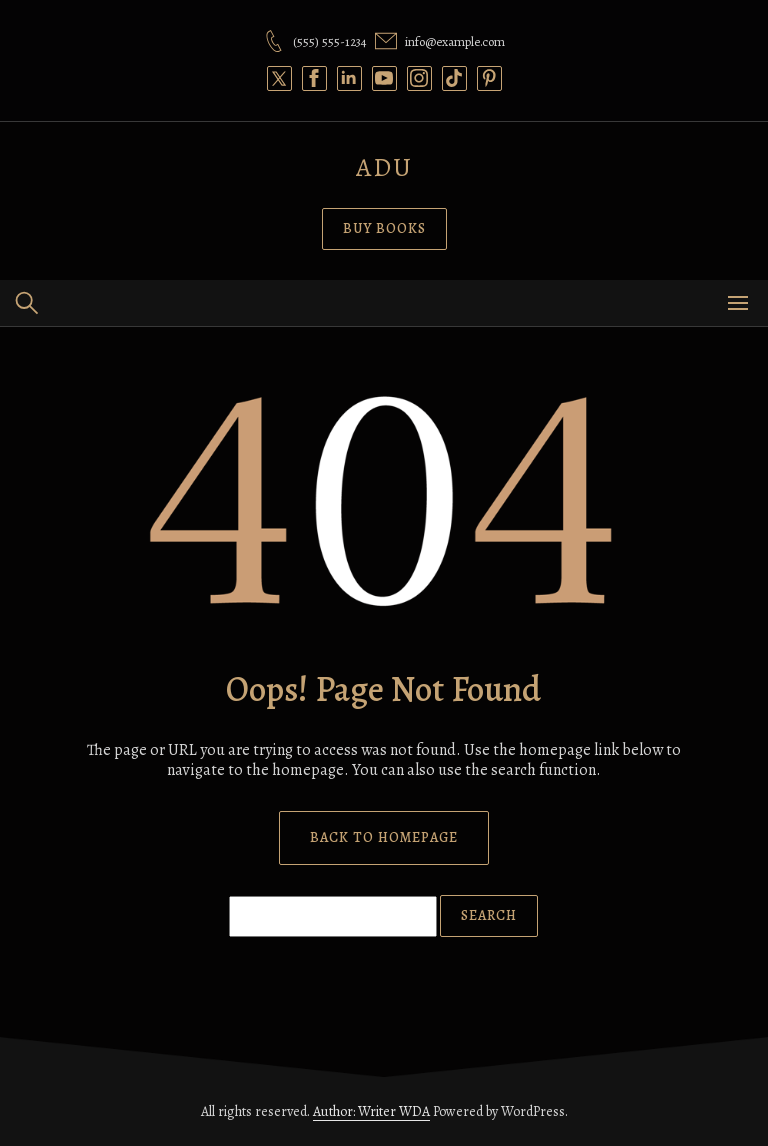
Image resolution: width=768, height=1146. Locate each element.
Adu (384, 167)
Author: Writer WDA (371, 1111)
